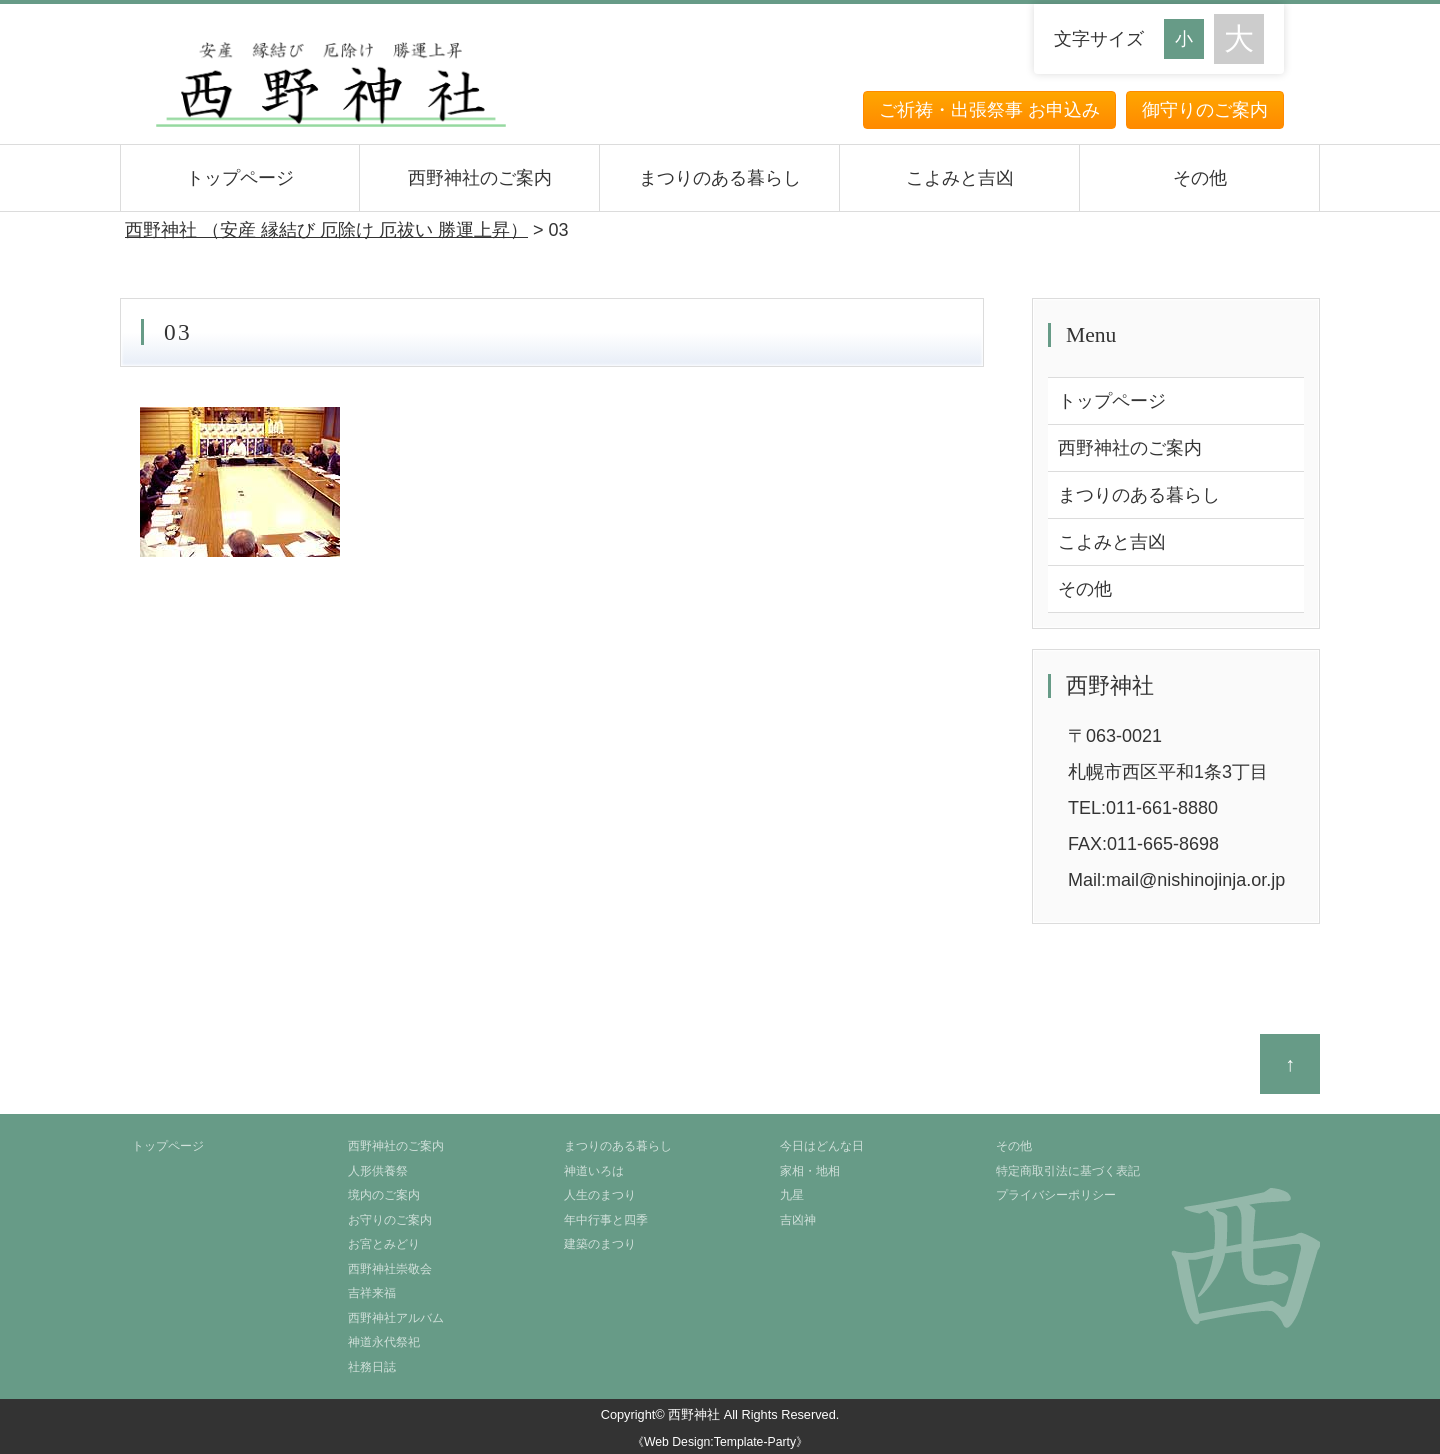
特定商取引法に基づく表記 (1068, 1171)
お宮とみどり (384, 1244)
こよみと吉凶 (960, 178)
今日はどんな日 (822, 1146)
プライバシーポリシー (1056, 1195)
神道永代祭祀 (384, 1342)
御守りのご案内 (1205, 110)
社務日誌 (372, 1367)
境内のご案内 (384, 1195)
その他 (1200, 178)
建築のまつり (600, 1244)
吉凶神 (798, 1220)
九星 (792, 1195)
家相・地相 (810, 1171)
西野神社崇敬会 (390, 1269)
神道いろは (594, 1171)
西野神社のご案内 (480, 178)
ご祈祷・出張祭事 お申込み (989, 110)
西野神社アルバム (396, 1318)
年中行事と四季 (606, 1220)
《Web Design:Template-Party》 (720, 1442)
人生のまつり (600, 1195)
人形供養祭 (378, 1171)
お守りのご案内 (390, 1220)
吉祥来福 (372, 1293)
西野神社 (694, 1414)
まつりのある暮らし (720, 178)
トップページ (240, 178)
